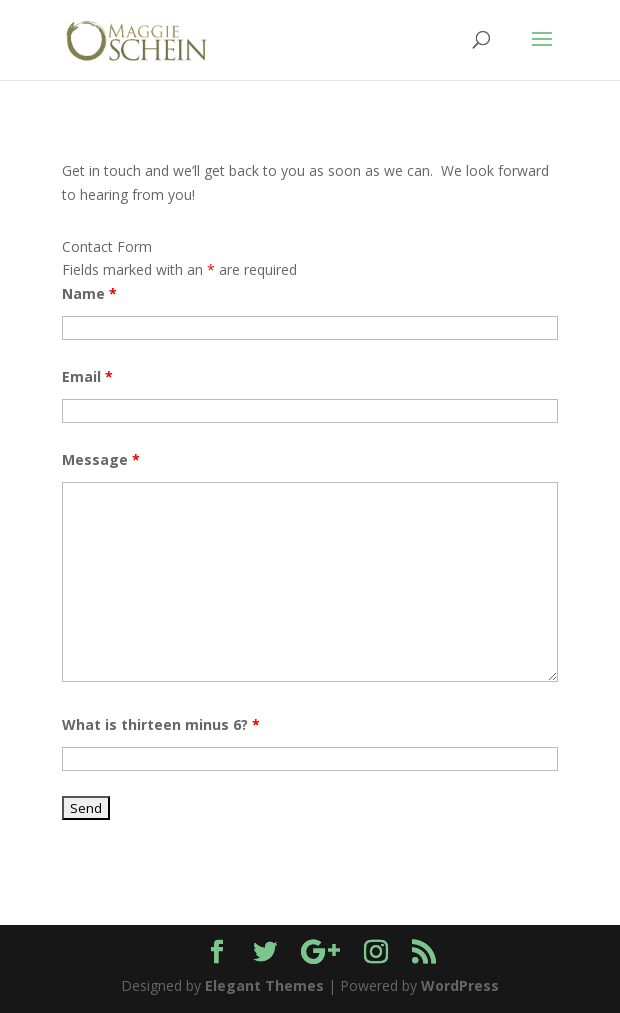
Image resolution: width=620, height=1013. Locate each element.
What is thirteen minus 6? (161, 724)
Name (89, 293)
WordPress (460, 985)
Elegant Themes (264, 985)
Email (87, 376)
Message (101, 459)
